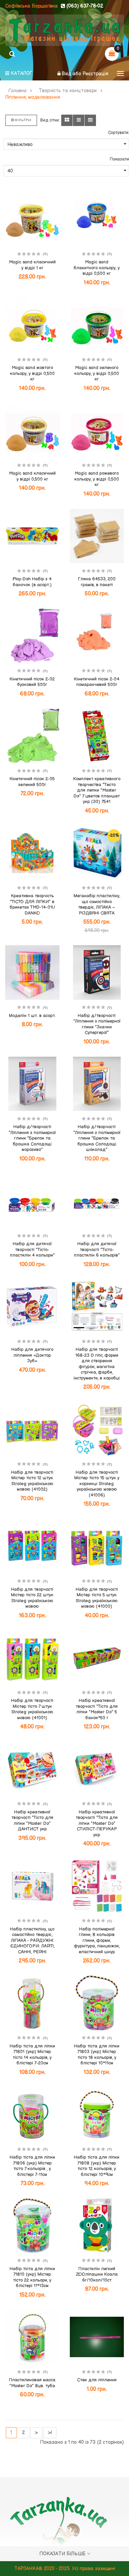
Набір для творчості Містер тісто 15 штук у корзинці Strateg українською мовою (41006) (96, 1484)
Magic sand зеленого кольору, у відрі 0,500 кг (96, 373)
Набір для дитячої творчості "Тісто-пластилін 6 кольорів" (97, 1249)
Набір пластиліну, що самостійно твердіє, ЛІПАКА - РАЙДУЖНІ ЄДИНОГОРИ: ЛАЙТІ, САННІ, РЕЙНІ (32, 1940)
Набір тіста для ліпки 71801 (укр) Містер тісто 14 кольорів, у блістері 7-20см (32, 2054)
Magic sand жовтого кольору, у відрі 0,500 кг (32, 373)
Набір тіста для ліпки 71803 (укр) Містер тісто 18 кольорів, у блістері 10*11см (96, 2054)
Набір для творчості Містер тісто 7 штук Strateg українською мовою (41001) (32, 1709)
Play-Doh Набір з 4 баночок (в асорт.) (32, 582)
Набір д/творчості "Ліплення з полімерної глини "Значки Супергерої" (96, 1024)
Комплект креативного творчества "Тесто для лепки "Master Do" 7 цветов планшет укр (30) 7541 (96, 790)
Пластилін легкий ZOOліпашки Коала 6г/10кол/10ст (97, 2274)
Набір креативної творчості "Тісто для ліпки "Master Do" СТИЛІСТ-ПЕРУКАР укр (97, 1823)
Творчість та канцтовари (68, 90)
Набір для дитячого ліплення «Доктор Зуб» (32, 1355)
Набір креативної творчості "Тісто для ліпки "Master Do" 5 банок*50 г (97, 1709)
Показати (119, 159)
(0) (45, 254)
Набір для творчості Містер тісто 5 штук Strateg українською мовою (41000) (97, 1598)
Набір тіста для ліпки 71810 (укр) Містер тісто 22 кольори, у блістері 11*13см (32, 2277)
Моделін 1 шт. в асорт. (32, 1015)
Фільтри (21, 120)
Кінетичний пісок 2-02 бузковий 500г (32, 682)
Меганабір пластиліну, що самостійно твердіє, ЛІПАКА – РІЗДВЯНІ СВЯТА (97, 904)
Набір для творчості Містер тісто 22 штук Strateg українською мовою (32, 1598)
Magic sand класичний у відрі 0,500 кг (32, 476)
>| (50, 2432)
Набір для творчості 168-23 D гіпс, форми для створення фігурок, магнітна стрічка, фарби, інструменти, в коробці (97, 1364)
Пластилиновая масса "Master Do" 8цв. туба (32, 2383)
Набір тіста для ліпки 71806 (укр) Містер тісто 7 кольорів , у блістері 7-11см (32, 2165)
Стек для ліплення (97, 2380)
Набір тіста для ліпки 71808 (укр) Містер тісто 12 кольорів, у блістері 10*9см (96, 2165)
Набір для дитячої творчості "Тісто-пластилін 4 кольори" (32, 1249)
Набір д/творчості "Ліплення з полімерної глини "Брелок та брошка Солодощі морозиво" (32, 1138)
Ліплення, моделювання (32, 97)
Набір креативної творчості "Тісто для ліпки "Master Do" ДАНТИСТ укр (32, 1820)
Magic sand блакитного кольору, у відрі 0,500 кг (97, 267)
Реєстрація (95, 74)
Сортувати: (118, 132)
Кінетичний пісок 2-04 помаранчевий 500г (96, 682)
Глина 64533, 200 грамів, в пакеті (97, 582)
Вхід (67, 74)
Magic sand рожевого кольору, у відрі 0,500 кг (96, 479)
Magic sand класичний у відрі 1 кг (32, 265)
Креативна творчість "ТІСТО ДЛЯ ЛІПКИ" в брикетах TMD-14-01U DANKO (32, 904)
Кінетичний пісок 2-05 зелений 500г (32, 781)
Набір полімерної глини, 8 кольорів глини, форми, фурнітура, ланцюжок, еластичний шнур (97, 1940)
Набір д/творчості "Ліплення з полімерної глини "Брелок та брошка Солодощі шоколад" (96, 1138)
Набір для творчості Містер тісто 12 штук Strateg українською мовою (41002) (32, 1481)
